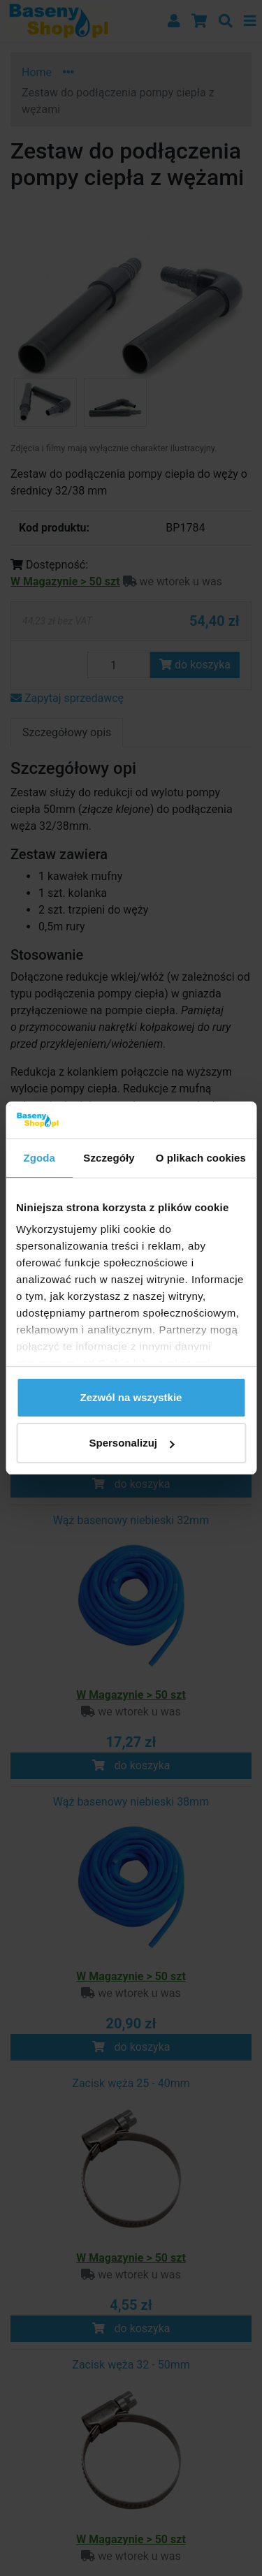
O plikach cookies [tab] (201, 1158)
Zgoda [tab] (39, 1158)
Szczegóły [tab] (108, 1158)
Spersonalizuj (131, 1443)
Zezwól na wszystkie (131, 1397)
